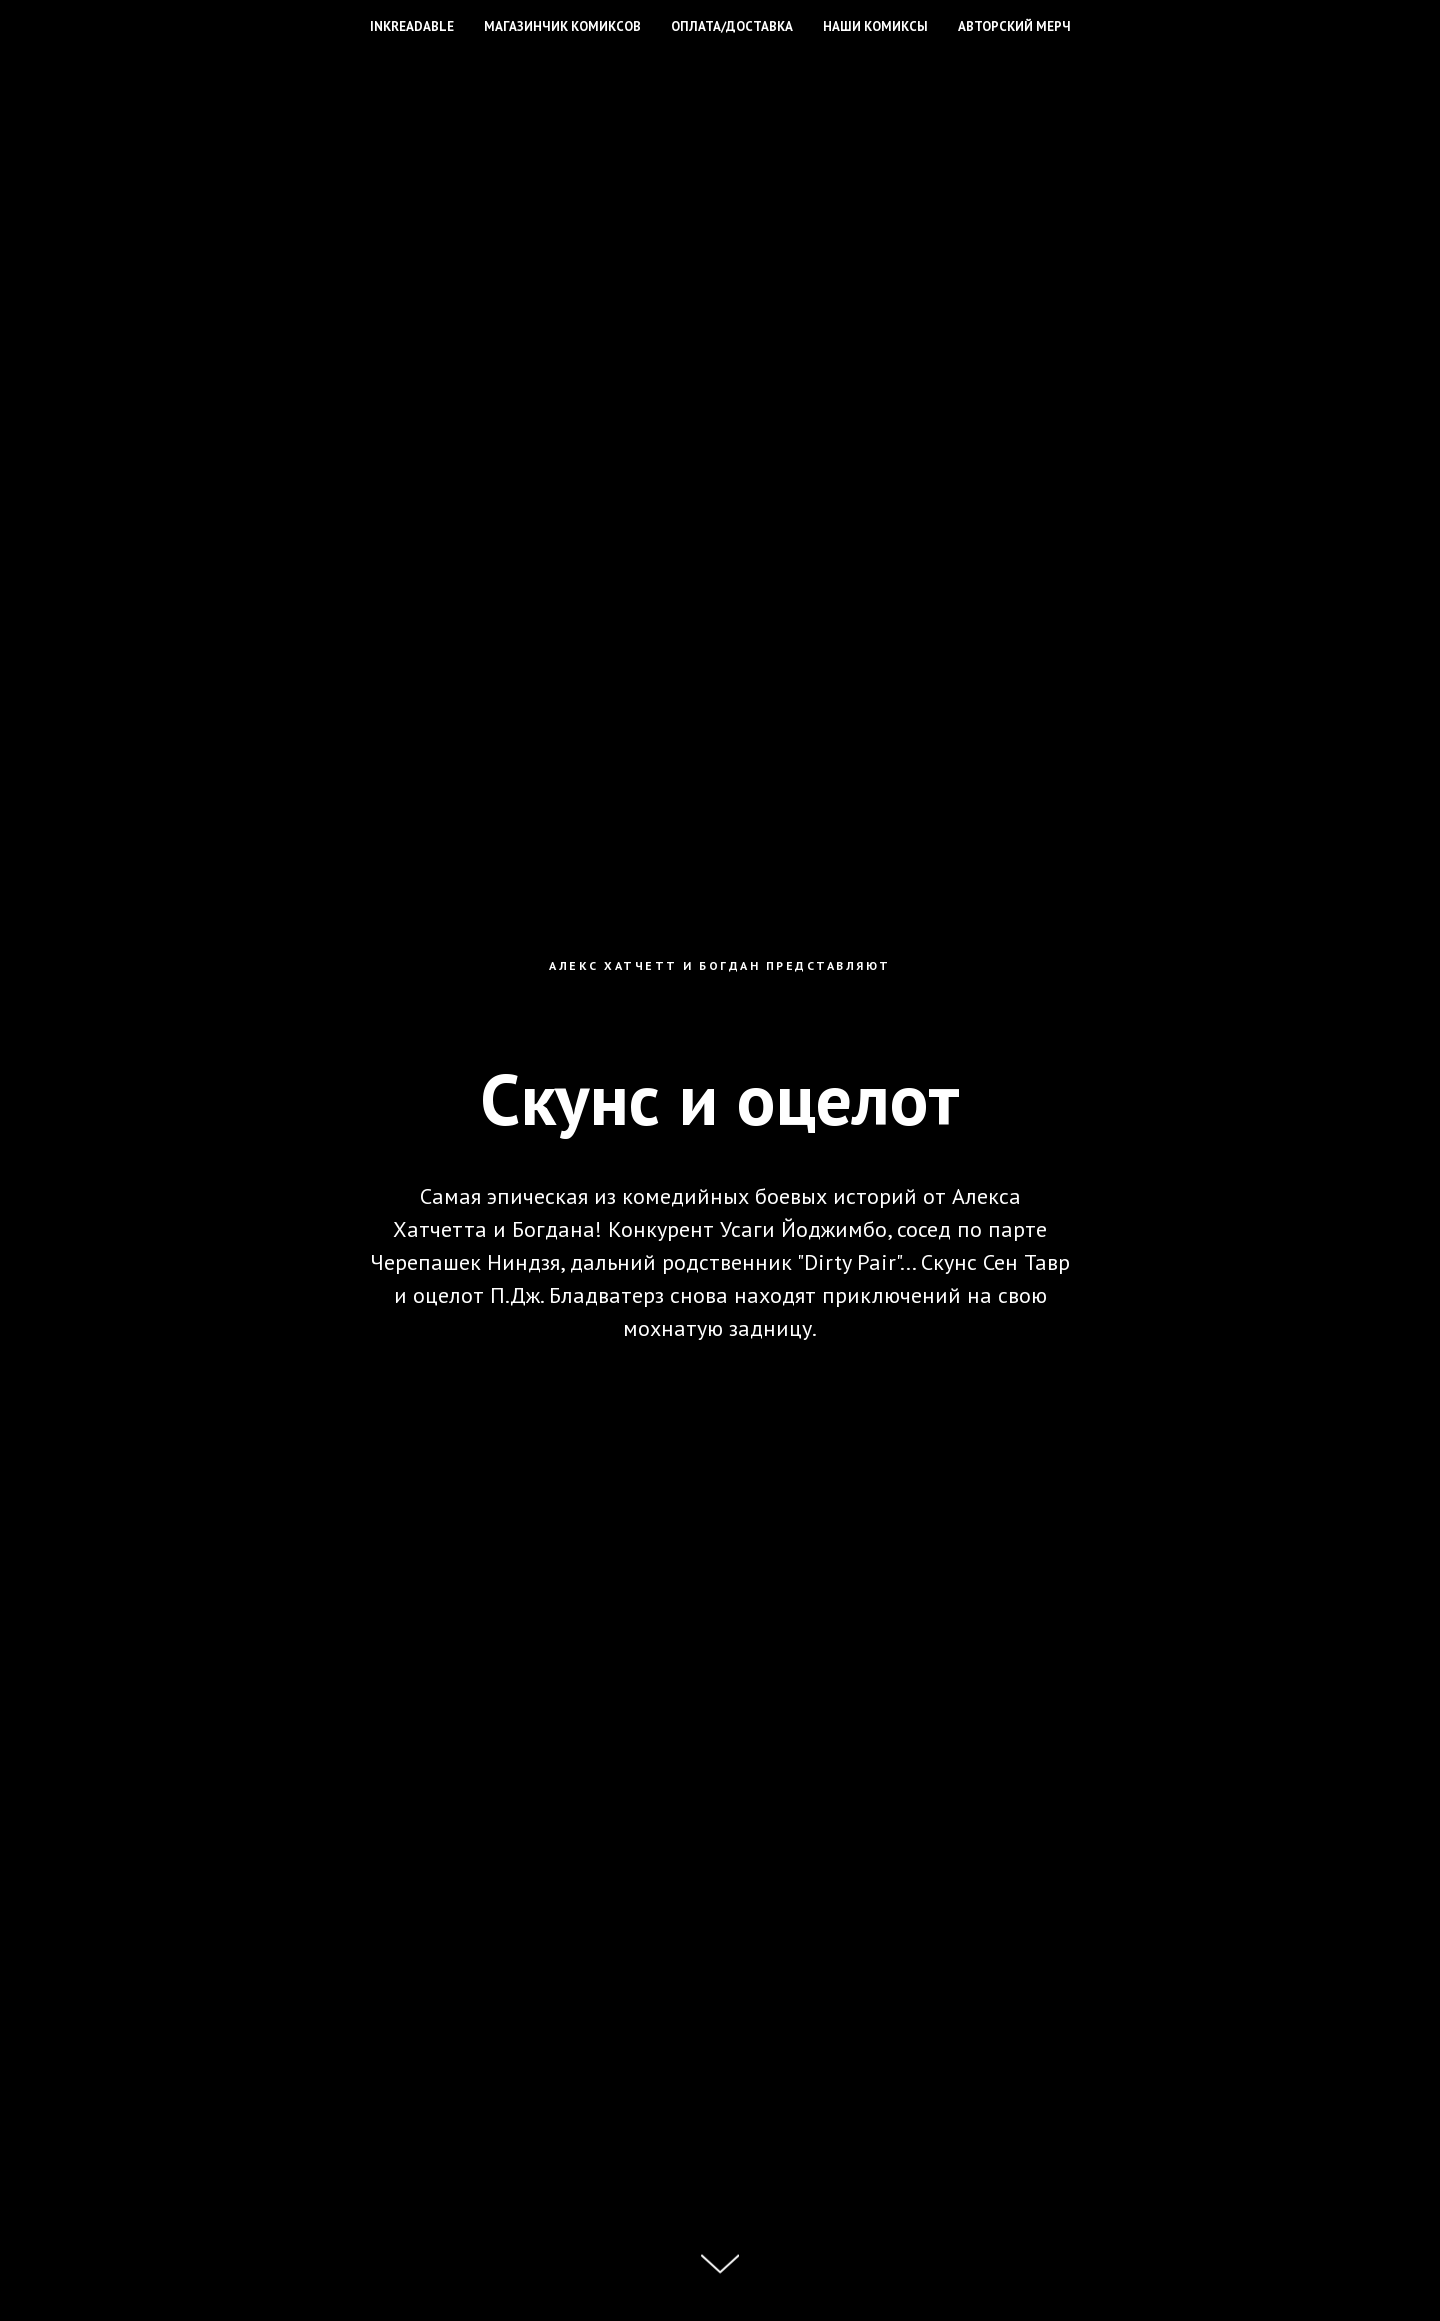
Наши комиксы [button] (875, 26)
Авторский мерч (1014, 26)
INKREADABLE (412, 26)
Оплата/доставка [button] (732, 26)
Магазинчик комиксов (562, 26)
